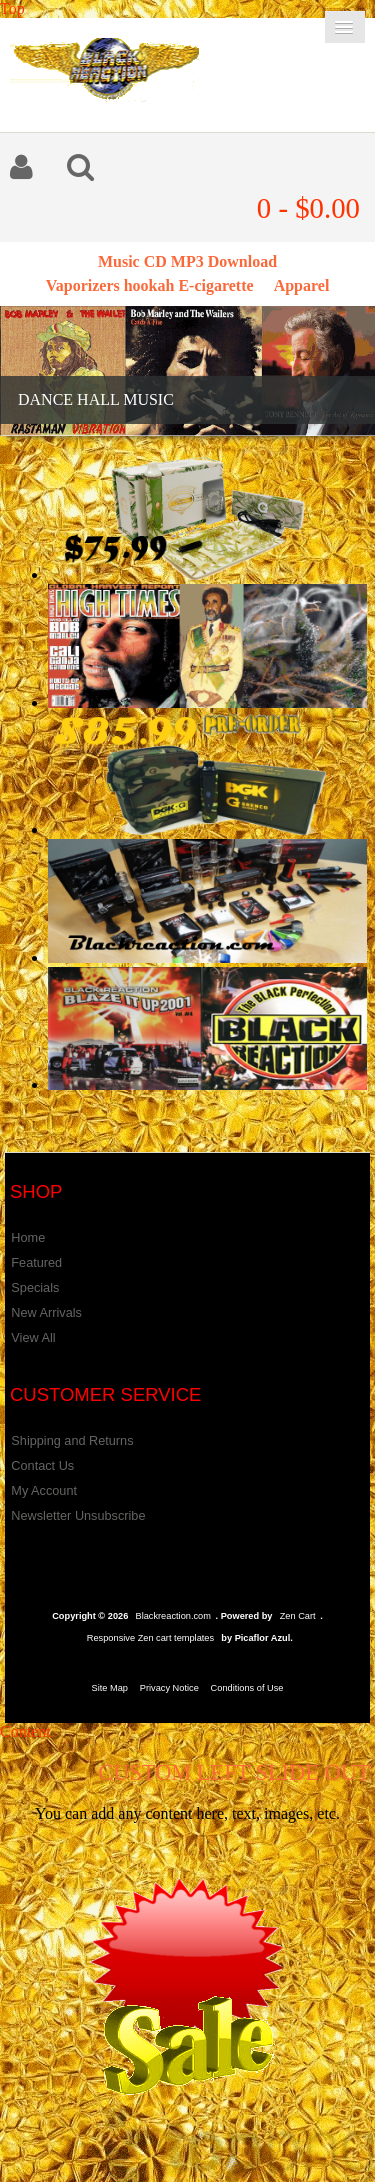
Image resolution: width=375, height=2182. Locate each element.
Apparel (302, 285)
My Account (44, 1490)
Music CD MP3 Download (187, 261)
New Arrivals (46, 1312)
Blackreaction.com (172, 1616)
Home (28, 1237)
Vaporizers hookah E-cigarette (150, 285)
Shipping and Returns (72, 1440)
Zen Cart (298, 1616)
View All (33, 1337)
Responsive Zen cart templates (150, 1638)
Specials (35, 1287)
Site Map (110, 1688)
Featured (36, 1262)
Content (25, 1731)
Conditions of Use (247, 1688)
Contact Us (42, 1465)
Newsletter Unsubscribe (78, 1515)
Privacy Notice (169, 1688)
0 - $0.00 (308, 208)
